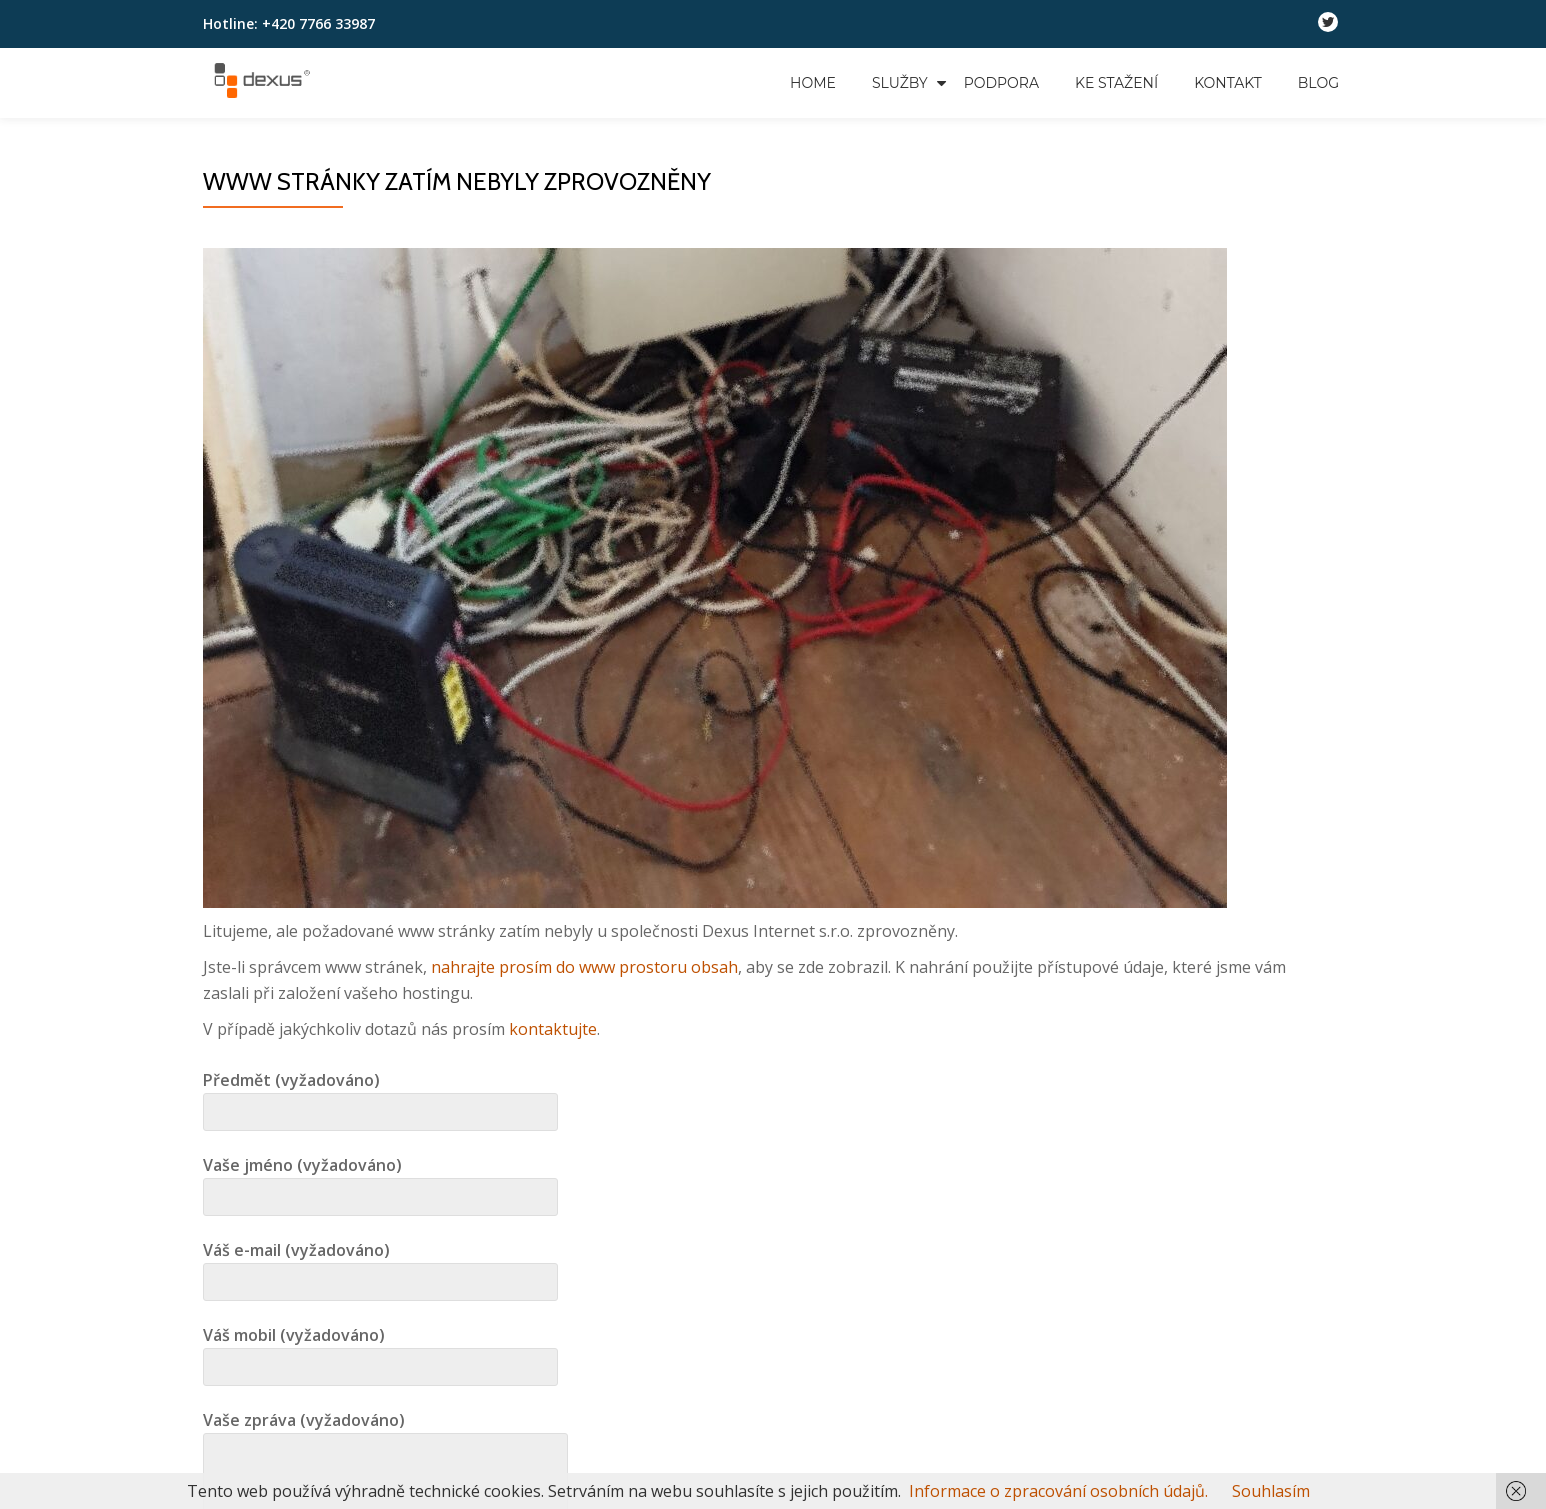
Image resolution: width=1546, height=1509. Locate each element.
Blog (1318, 83)
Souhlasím (1271, 1491)
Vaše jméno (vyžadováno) (380, 1181)
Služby (900, 83)
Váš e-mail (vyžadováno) (380, 1266)
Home (813, 83)
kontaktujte (553, 1029)
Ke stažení (1116, 83)
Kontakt (1228, 83)
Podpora (1001, 83)
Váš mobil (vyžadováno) (380, 1351)
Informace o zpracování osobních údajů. (1058, 1491)
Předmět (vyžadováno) (380, 1096)
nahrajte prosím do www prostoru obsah (584, 967)
